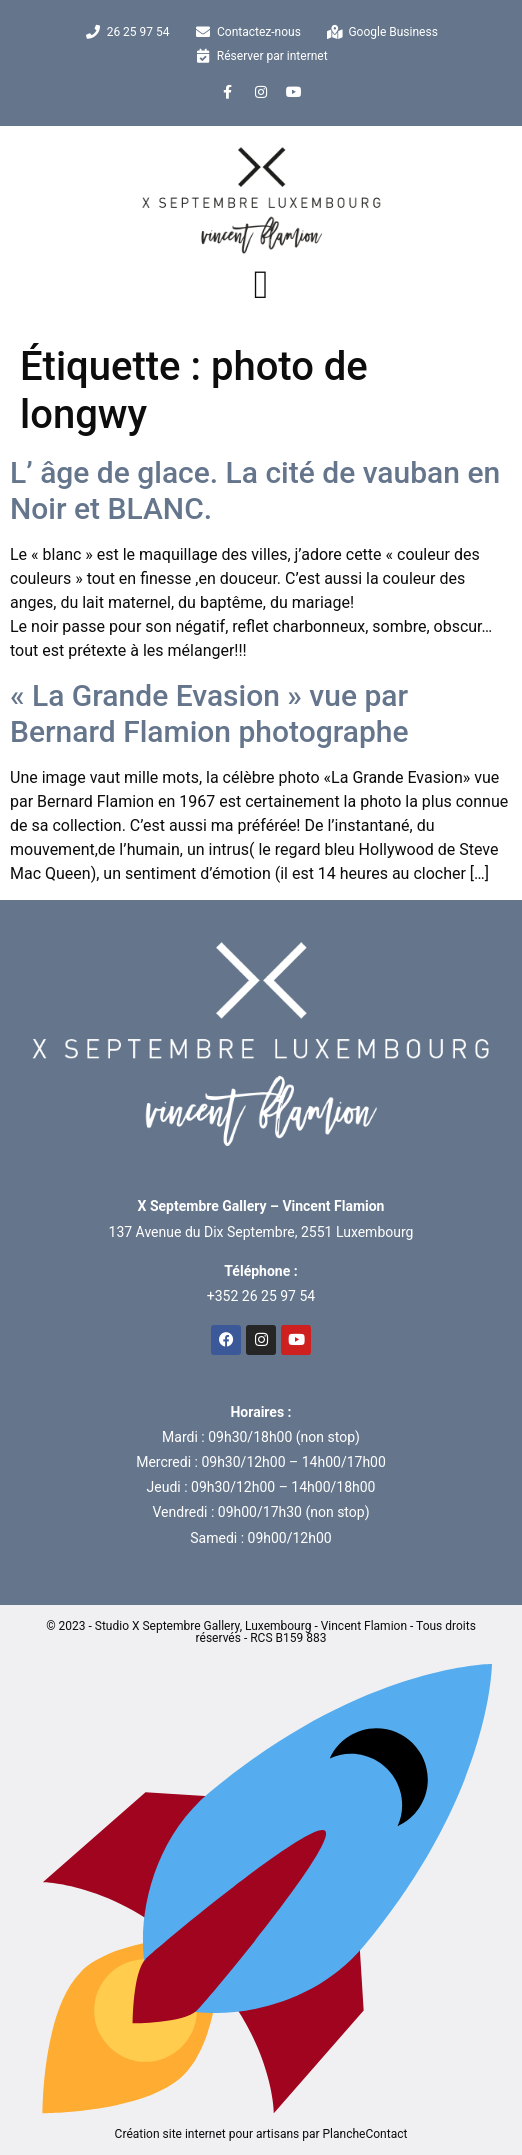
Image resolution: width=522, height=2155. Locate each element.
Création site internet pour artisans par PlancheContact (261, 2128)
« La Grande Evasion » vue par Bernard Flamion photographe (209, 713)
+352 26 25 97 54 (261, 1296)
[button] (261, 285)
